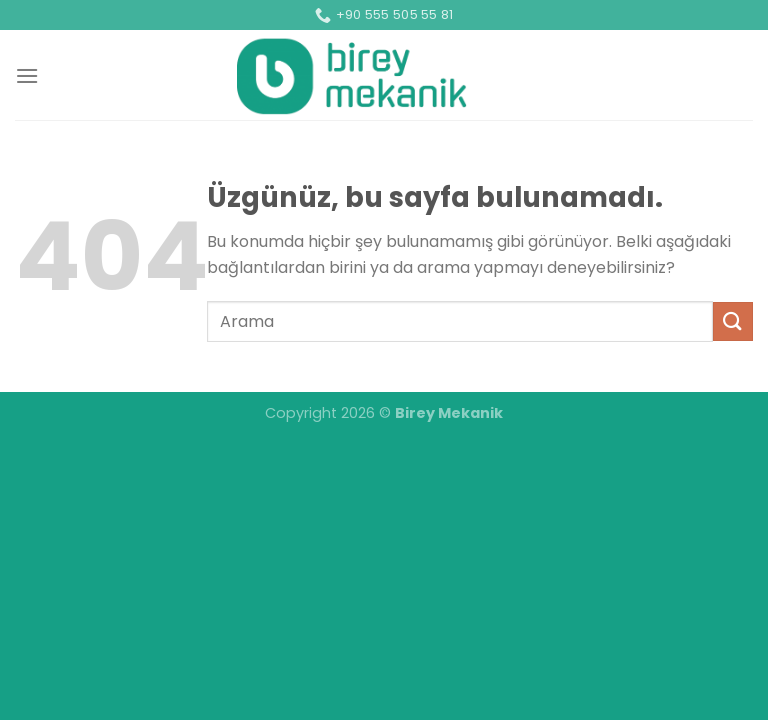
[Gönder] (733, 321)
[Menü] (27, 75)
